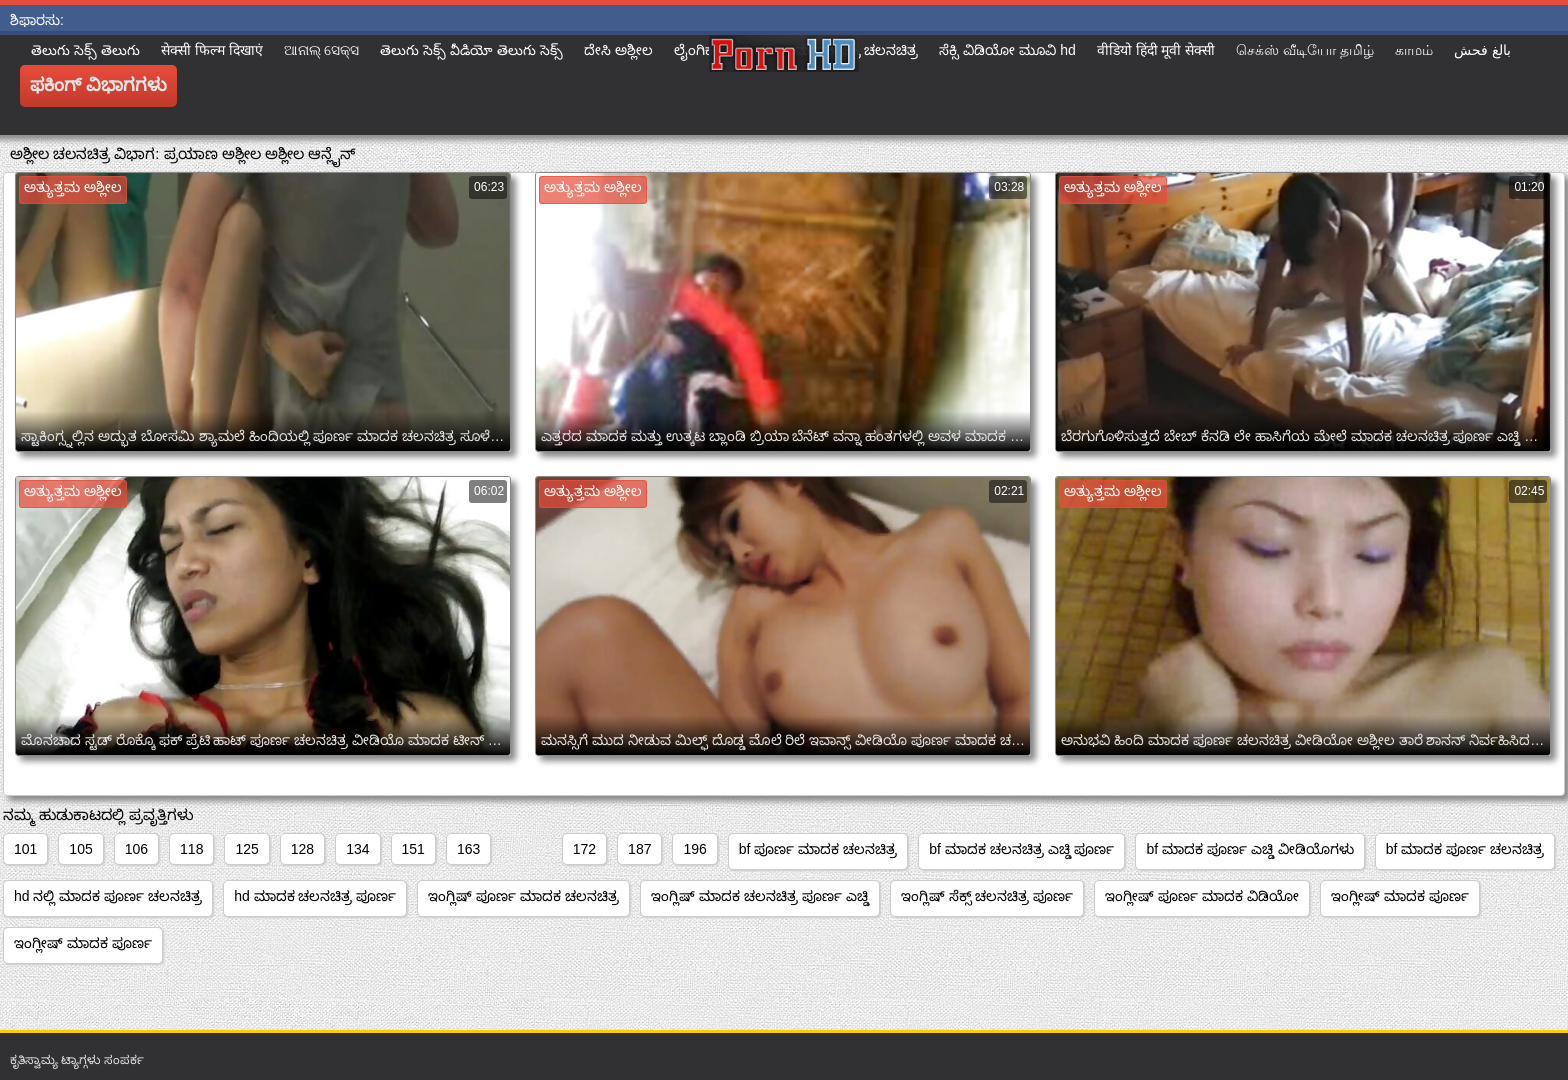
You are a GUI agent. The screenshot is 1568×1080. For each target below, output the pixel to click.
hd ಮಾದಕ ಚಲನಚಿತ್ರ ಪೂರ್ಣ (315, 896)
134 (357, 849)
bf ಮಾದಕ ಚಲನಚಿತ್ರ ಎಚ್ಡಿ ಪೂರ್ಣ (1021, 849)
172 (584, 849)
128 (302, 849)
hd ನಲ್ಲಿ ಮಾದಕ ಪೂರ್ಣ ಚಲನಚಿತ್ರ (108, 896)
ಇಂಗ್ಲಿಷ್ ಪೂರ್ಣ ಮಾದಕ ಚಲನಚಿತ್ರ (523, 896)
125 (246, 849)
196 (694, 849)
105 (80, 849)
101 (25, 849)
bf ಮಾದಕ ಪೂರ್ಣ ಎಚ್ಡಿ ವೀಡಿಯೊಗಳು (1249, 849)
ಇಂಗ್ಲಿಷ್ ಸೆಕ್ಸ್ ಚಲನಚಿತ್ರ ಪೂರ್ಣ (987, 896)
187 (639, 849)
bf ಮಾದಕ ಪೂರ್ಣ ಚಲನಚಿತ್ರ (1465, 849)
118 (191, 849)
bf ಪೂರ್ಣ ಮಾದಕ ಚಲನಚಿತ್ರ (818, 849)
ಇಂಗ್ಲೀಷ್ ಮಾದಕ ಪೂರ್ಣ (1400, 896)
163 (468, 849)
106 (136, 849)
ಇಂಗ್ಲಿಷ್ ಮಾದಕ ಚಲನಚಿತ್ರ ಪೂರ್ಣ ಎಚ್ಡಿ (760, 896)
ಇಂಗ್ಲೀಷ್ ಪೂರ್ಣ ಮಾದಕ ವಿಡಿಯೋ (1202, 896)
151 (413, 849)
